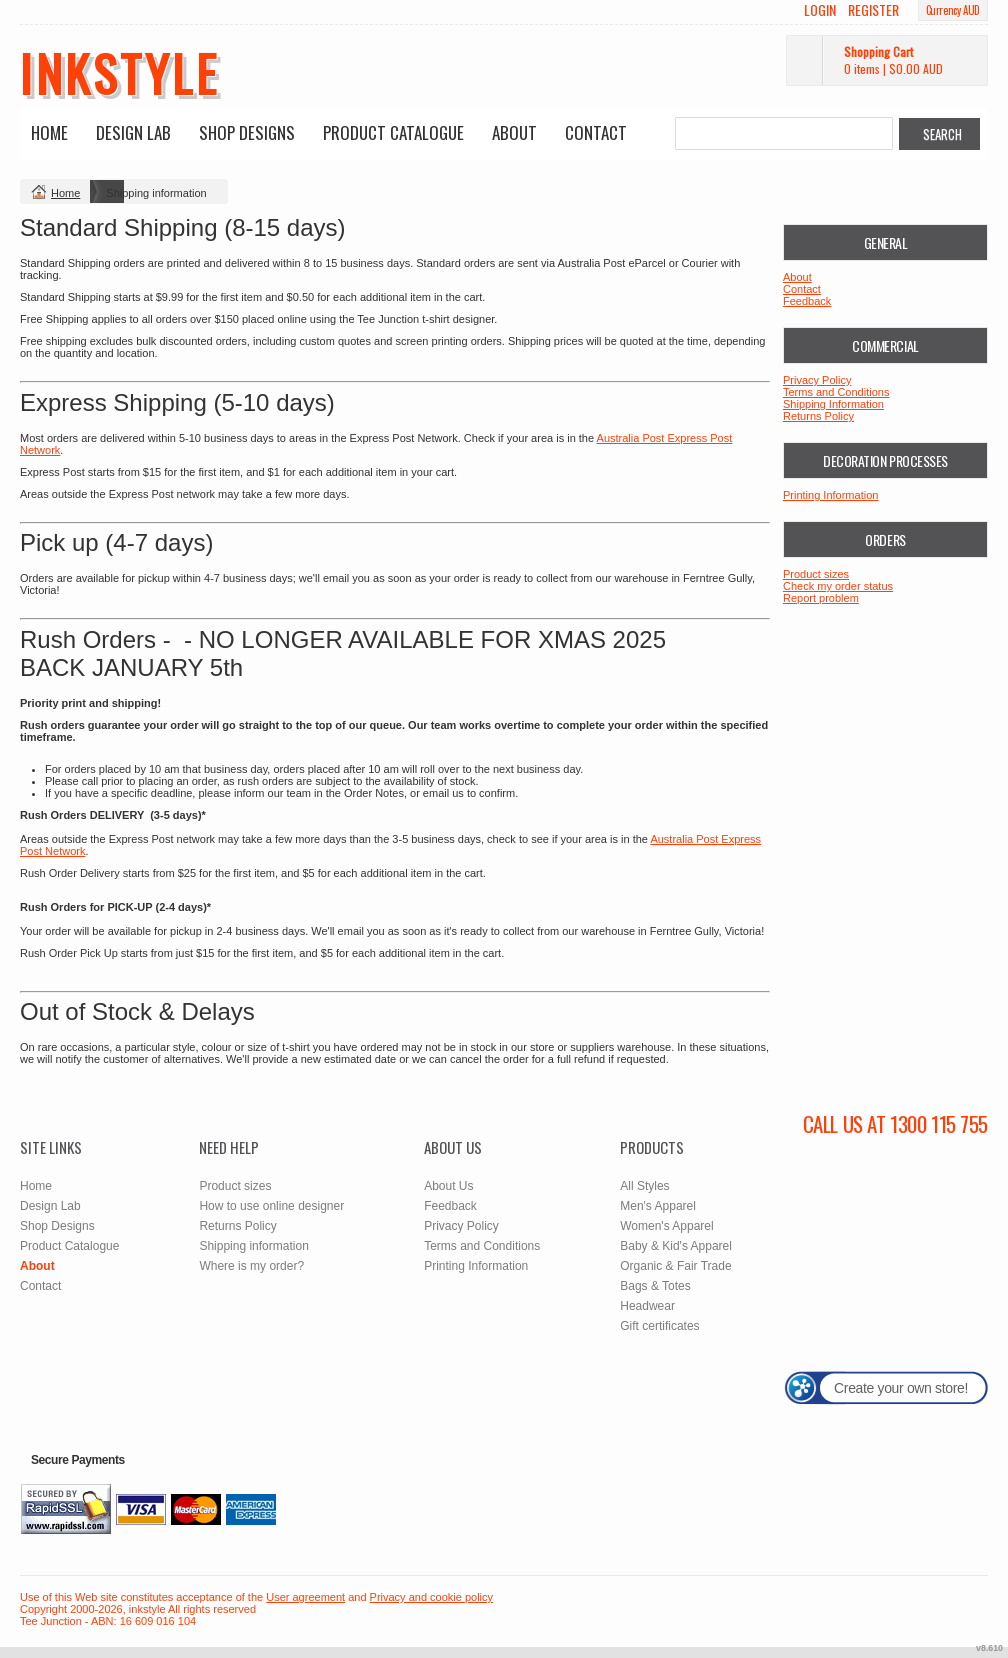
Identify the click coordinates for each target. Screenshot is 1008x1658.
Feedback (807, 301)
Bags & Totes (655, 1286)
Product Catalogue (393, 132)
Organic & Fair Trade (675, 1266)
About (514, 132)
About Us (448, 1186)
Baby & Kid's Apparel (676, 1246)
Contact (596, 132)
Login (820, 10)
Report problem (821, 598)
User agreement (305, 1597)
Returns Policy (818, 416)
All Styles (644, 1186)
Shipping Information (833, 404)
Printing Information (830, 495)
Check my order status (838, 586)
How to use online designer (271, 1206)
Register (873, 10)
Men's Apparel (658, 1206)
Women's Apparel (666, 1226)
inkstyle (119, 72)
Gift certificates (659, 1326)
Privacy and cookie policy (432, 1597)
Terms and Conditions (836, 392)
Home (49, 132)
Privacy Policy (817, 380)
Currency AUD (953, 10)
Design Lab (133, 132)
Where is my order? (251, 1266)
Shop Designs (247, 132)
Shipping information (253, 1246)
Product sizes (816, 574)
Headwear (647, 1306)
